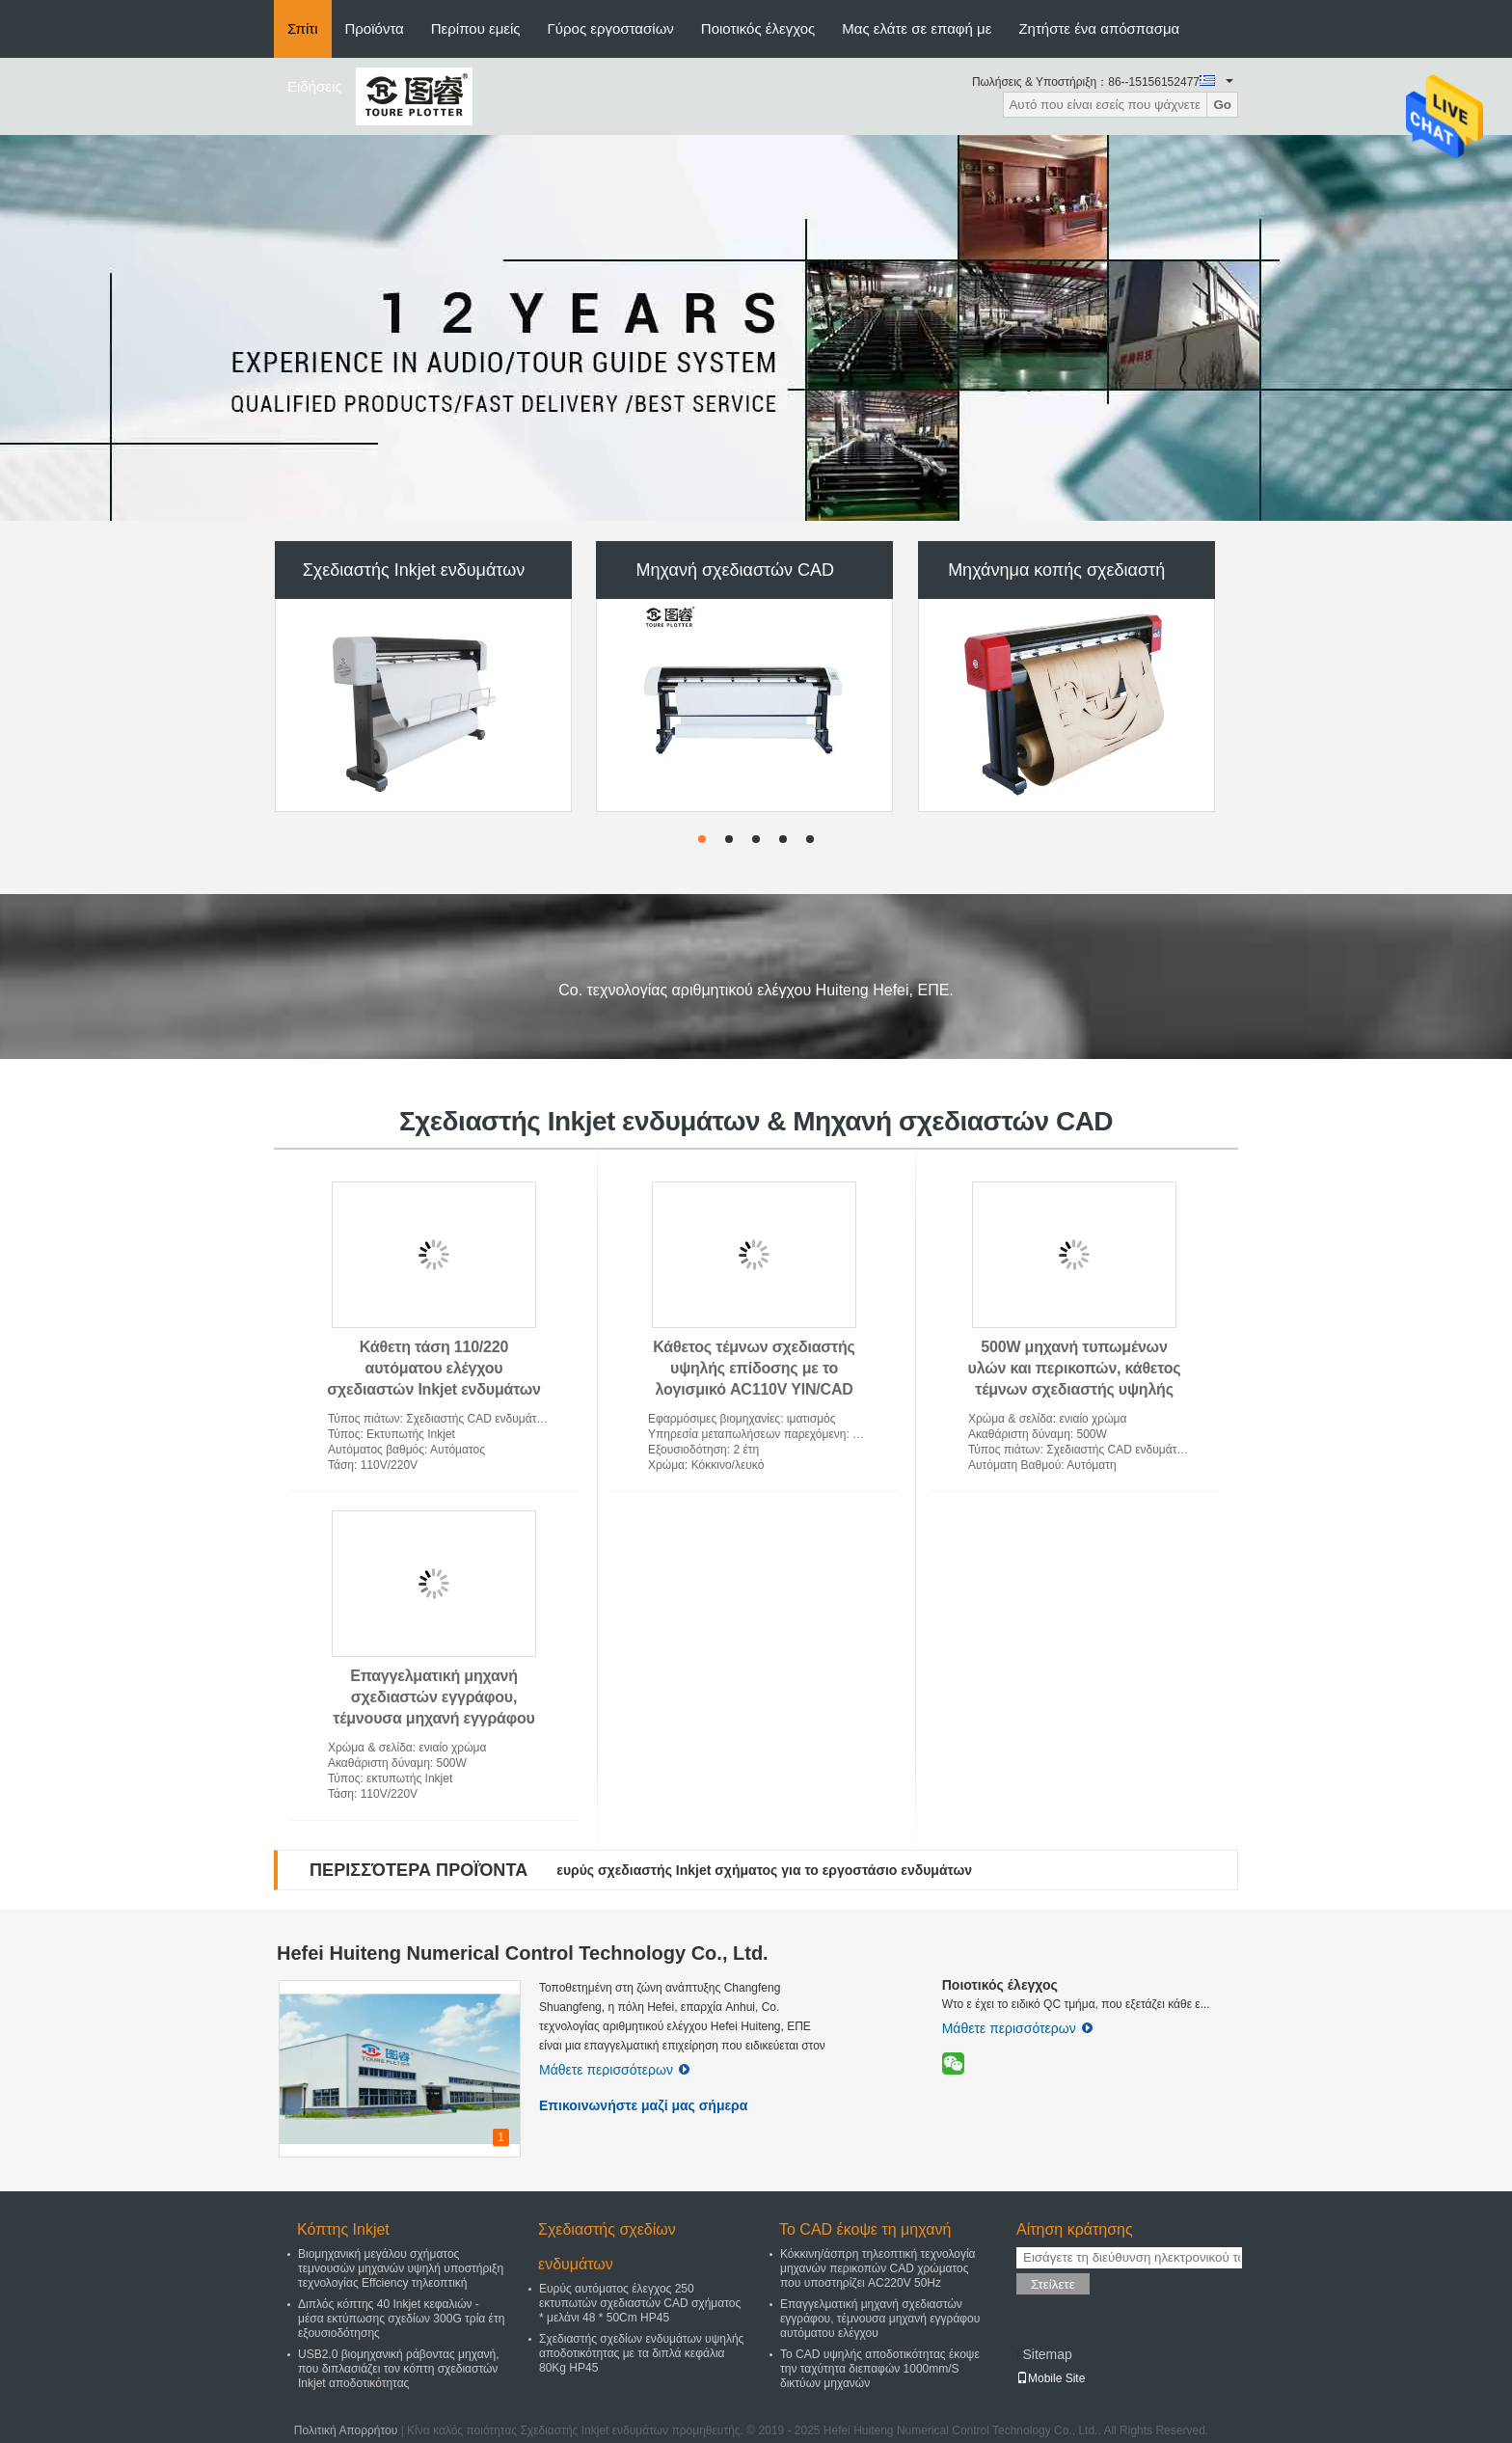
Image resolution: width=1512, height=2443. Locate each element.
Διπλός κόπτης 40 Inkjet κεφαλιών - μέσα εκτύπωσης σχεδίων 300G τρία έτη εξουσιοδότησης (401, 2318)
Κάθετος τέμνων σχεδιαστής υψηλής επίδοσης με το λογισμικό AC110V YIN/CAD (753, 1368)
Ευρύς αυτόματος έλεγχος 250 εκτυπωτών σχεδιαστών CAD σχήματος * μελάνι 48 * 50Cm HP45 (640, 2303)
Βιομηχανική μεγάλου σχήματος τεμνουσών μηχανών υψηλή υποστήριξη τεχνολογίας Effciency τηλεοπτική (400, 2268)
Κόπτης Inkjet (343, 2229)
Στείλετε (1053, 2284)
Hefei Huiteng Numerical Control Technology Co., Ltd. (523, 1953)
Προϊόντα (374, 28)
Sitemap (1046, 2354)
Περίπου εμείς (476, 28)
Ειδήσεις (314, 86)
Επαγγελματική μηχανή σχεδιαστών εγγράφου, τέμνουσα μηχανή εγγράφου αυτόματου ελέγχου (880, 2318)
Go (1222, 104)
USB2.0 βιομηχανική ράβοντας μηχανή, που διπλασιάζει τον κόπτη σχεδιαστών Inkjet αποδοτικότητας (399, 2369)
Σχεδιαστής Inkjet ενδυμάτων (414, 570)
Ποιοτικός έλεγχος (758, 28)
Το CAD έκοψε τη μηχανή (865, 2229)
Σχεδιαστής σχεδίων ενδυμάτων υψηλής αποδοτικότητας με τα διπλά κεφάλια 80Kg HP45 (641, 2353)
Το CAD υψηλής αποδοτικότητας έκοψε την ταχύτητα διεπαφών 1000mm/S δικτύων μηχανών (880, 2369)
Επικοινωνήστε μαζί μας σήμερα (643, 2105)
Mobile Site (1050, 2378)
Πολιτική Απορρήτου (345, 2430)
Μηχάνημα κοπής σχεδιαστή (1056, 570)
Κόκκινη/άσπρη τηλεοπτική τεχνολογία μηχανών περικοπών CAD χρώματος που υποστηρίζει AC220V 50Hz (878, 2268)
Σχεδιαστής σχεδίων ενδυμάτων (607, 2246)
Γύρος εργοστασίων (611, 28)
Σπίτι (302, 28)
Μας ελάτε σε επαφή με (916, 28)
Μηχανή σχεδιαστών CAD (735, 570)
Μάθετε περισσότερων (614, 2069)
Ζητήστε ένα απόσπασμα (1098, 28)
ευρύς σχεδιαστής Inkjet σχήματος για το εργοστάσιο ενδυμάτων (764, 1870)
